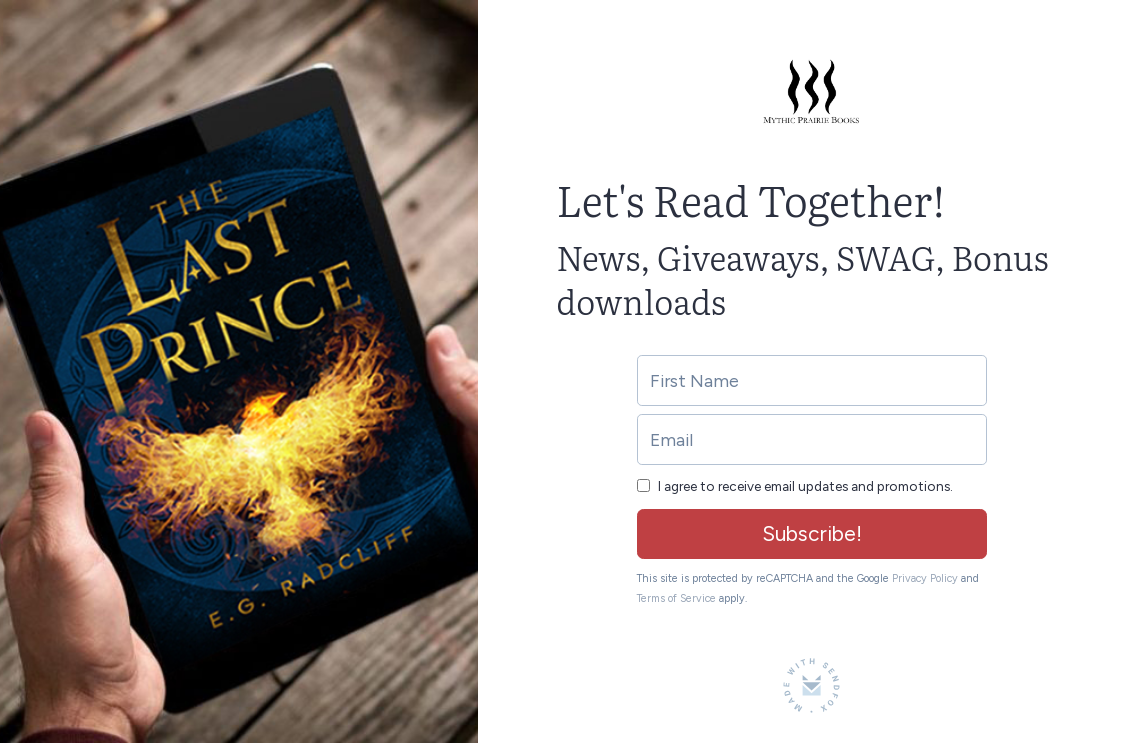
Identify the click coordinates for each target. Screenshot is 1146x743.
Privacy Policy (925, 578)
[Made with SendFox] (811, 685)
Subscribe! (812, 533)
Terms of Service (676, 598)
